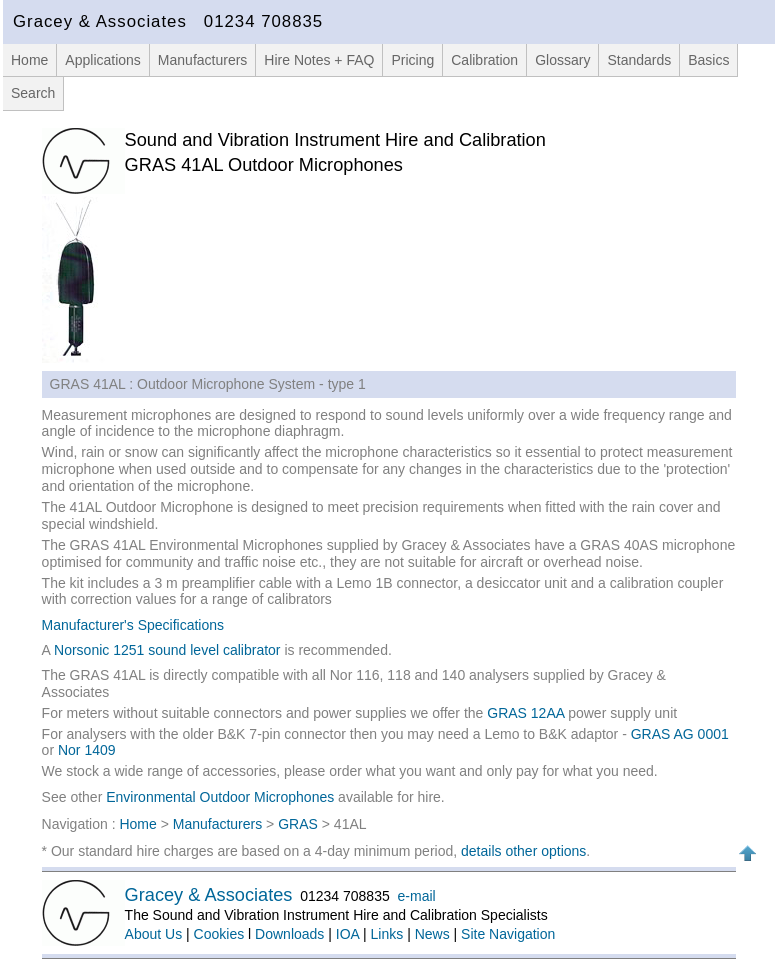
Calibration (484, 60)
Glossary (562, 60)
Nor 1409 (87, 750)
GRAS (298, 824)
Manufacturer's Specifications (133, 625)
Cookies (219, 934)
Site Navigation (508, 934)
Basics (708, 60)
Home (29, 60)
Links (387, 934)
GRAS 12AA (525, 713)
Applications (103, 60)
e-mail (417, 896)
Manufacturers (202, 60)
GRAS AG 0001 (680, 734)
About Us (154, 934)
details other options (523, 851)
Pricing (412, 60)
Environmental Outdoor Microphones (220, 797)
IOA (347, 934)
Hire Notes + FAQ (319, 60)
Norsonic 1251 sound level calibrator (169, 650)
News (432, 934)
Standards (639, 60)
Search (33, 93)
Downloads (289, 934)
